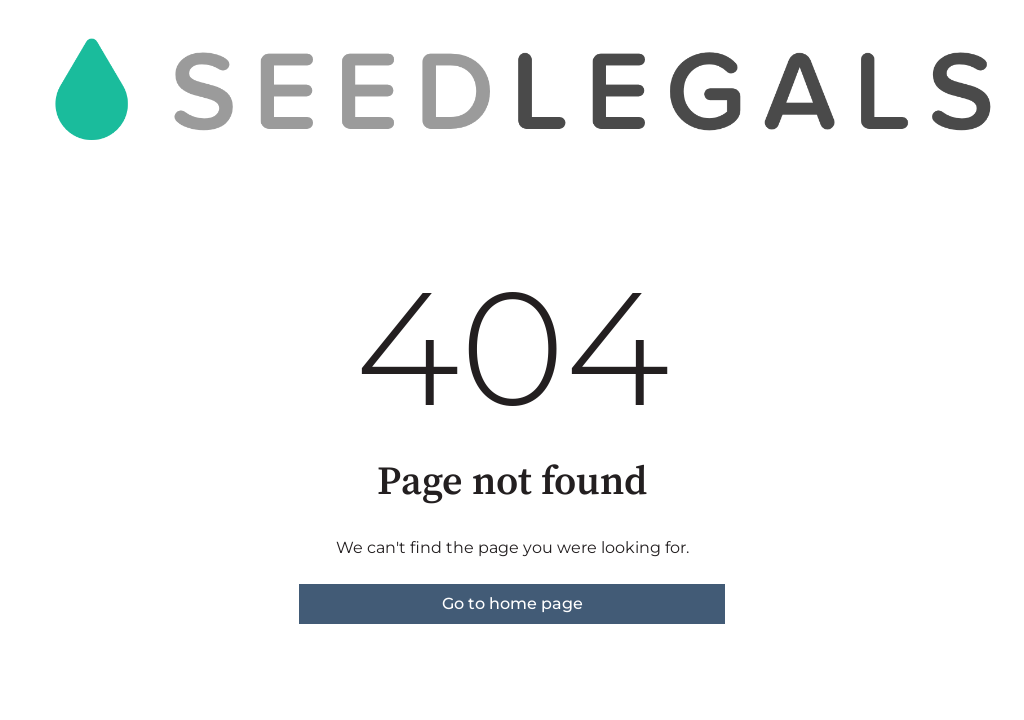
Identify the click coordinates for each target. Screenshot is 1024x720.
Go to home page (512, 603)
